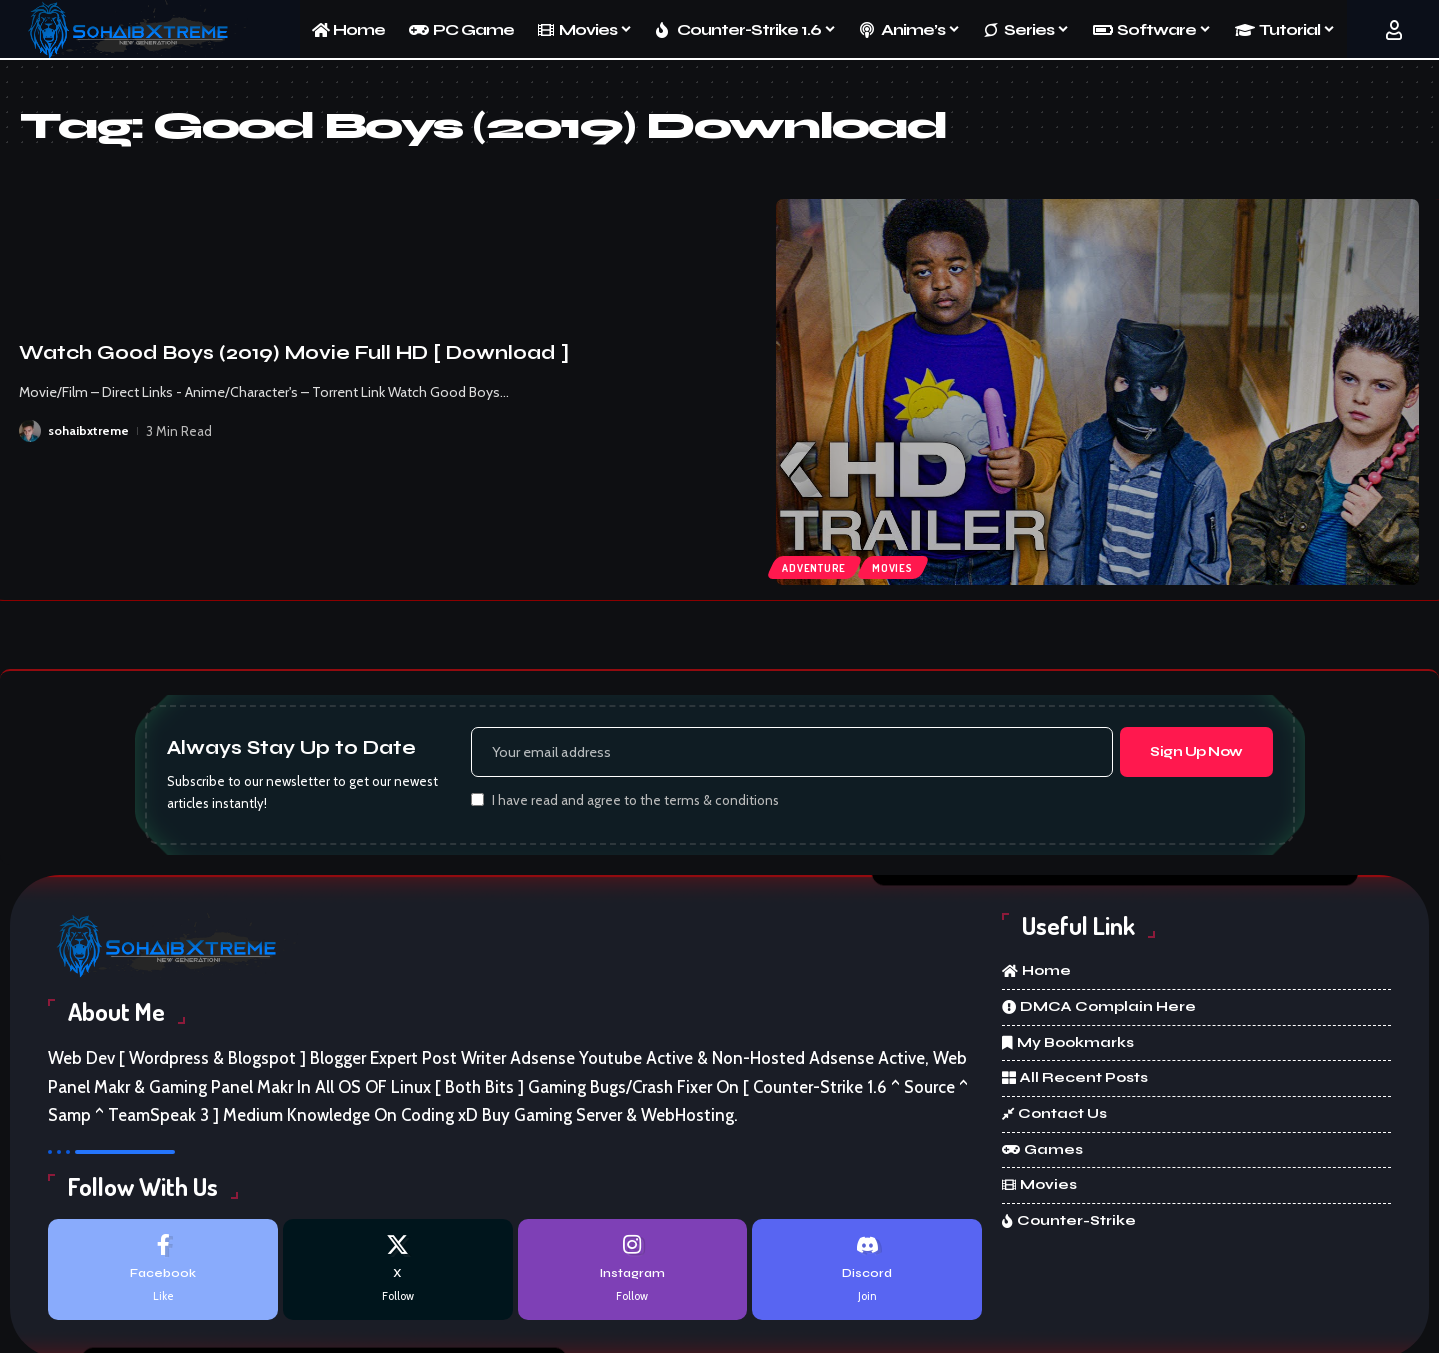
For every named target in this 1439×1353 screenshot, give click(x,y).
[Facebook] (163, 1272)
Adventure (816, 566)
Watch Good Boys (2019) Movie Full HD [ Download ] (294, 352)
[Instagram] (633, 1272)
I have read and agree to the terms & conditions (635, 803)
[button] (1394, 30)
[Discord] (867, 1272)
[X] (398, 1272)
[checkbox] (477, 801)
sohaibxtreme (89, 431)
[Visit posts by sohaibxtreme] (30, 431)
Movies (897, 566)
